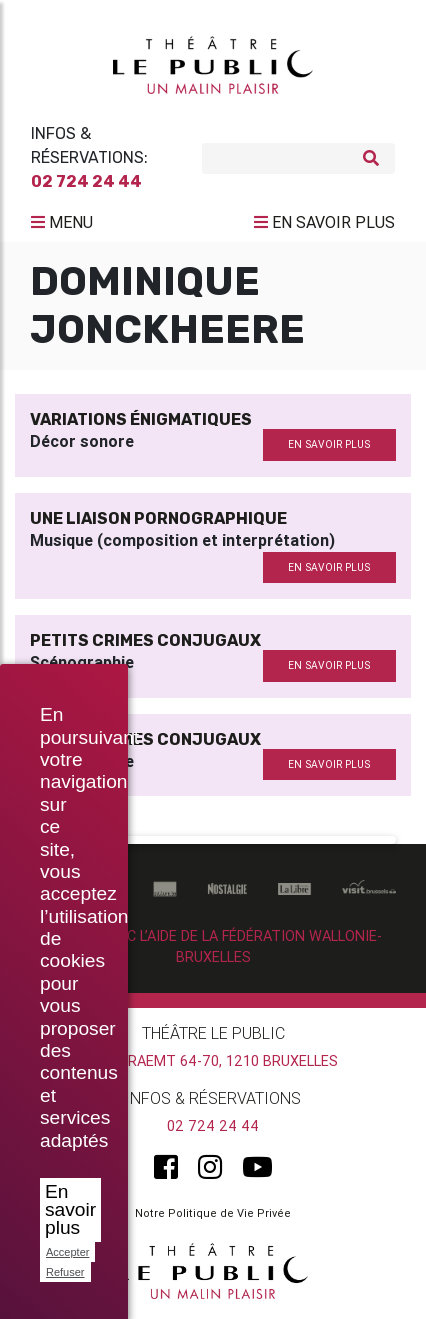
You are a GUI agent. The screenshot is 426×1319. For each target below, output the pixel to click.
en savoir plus (329, 444)
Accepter (67, 1252)
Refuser (65, 1272)
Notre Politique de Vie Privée (213, 1213)
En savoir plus (70, 1209)
